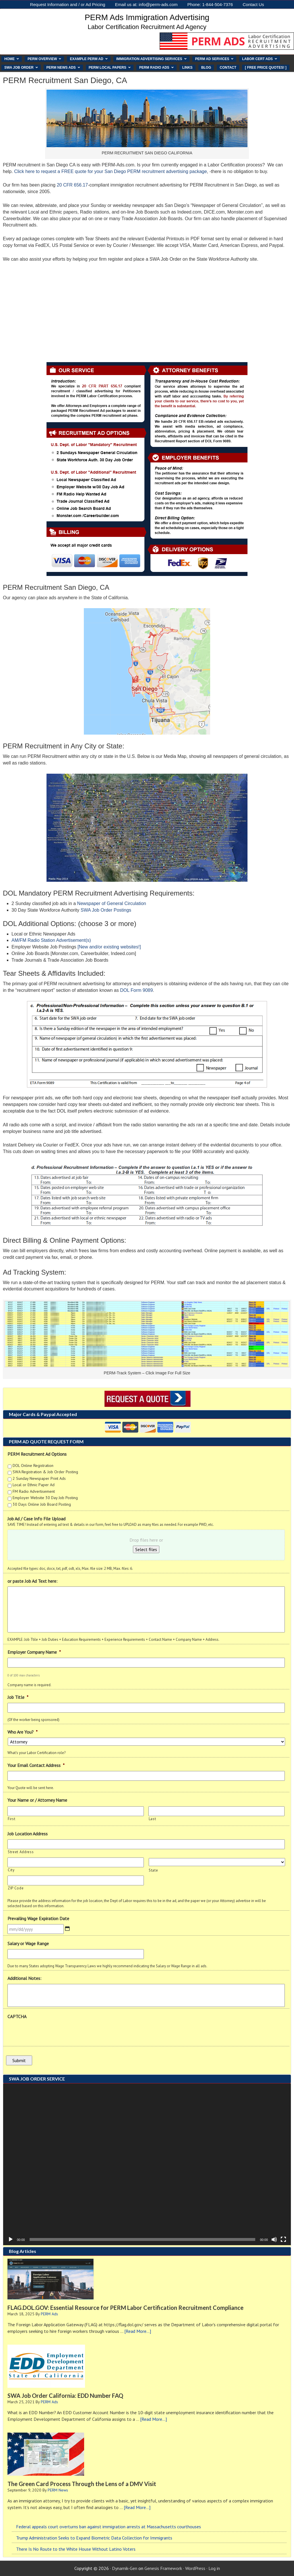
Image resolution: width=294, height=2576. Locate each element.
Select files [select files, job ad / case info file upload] (146, 1549)
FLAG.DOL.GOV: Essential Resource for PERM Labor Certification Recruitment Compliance (125, 2307)
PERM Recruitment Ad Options (37, 1454)
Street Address (21, 1851)
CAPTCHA (16, 2016)
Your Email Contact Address (36, 1765)
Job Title (17, 1697)
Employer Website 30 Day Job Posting (45, 1497)
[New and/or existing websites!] (109, 946)
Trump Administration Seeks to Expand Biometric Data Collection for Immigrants (94, 2538)
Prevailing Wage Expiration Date (38, 1918)
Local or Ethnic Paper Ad (34, 1484)
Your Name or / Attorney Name (37, 1800)
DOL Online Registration (33, 1465)
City (11, 1870)
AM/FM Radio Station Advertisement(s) (51, 940)
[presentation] (51, 2033)
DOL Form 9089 (136, 990)
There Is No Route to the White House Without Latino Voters (76, 2549)
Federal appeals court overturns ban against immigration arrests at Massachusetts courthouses (108, 2526)
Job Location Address (27, 1834)
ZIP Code (16, 1888)
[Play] (10, 2239)
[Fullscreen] (283, 2239)
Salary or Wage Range (28, 1943)
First (11, 1818)
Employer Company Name (34, 1652)
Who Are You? (22, 1732)
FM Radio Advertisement (34, 1491)
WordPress (195, 2568)
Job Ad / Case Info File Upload (36, 1519)
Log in (214, 2568)
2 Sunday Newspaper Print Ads (39, 1478)
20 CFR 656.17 (72, 185)
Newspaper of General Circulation (111, 903)
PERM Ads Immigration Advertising (147, 17)
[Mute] (274, 2239)
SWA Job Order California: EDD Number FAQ (65, 2395)
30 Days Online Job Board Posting (42, 1504)
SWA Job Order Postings (106, 910)
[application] (147, 2164)
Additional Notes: (24, 1978)
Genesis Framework (163, 2568)
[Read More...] (137, 2331)
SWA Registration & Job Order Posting (45, 1471)
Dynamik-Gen (124, 2568)
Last (152, 1818)
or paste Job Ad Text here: (32, 1581)
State (153, 1870)
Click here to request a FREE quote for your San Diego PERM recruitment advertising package (110, 171)
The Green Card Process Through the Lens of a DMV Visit (81, 2483)
